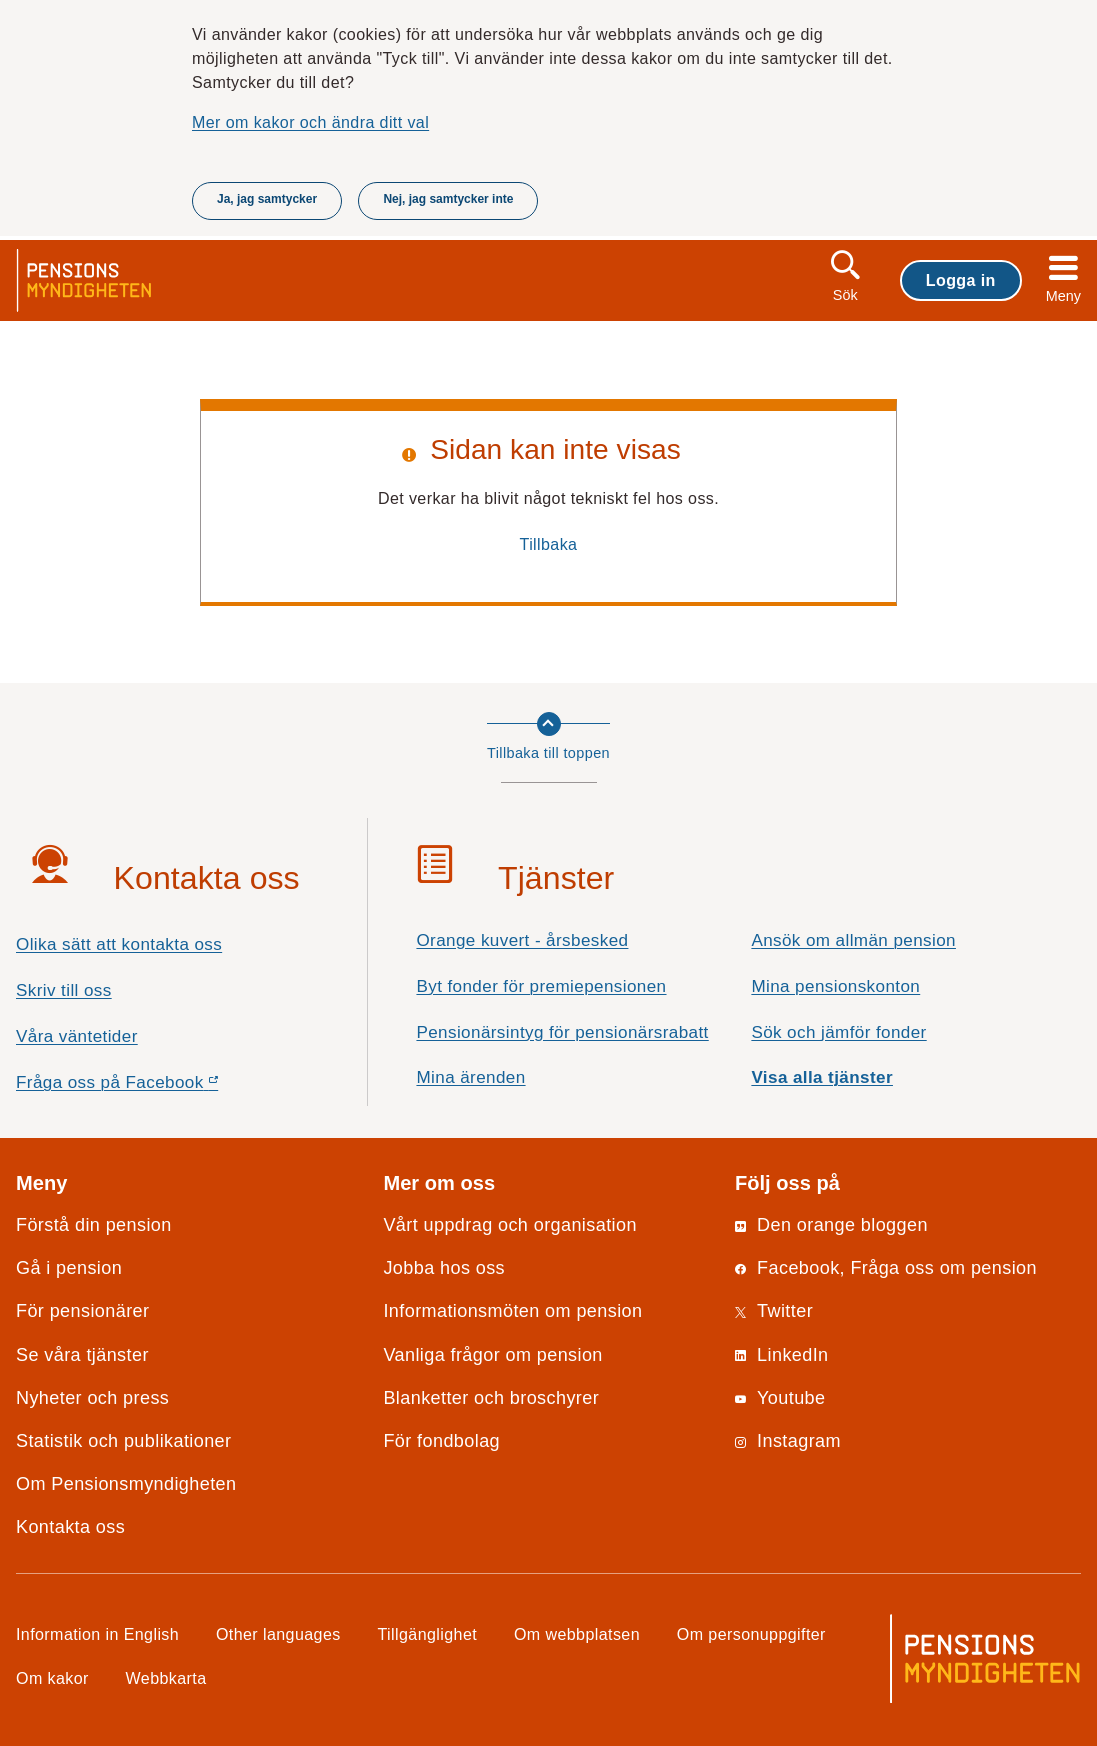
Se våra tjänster (82, 1355)
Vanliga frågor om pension (492, 1355)
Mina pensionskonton (835, 986)
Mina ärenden (470, 1077)
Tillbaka (549, 544)
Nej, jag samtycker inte (448, 199)
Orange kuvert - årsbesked (522, 940)
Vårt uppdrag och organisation (509, 1225)
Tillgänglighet (428, 1634)
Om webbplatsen (577, 1634)
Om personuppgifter (751, 1634)
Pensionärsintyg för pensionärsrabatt (562, 1032)
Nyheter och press (92, 1398)
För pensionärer (82, 1311)
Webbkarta (166, 1678)
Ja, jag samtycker (267, 199)
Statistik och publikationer (123, 1441)
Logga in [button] (961, 280)
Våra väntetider (77, 1036)
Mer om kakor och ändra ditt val (310, 122)
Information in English (97, 1634)
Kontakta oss (70, 1527)
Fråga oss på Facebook (152, 1087)
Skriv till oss (64, 990)
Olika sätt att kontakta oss (119, 944)
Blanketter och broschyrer (491, 1398)
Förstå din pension (94, 1225)
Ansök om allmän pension (853, 940)
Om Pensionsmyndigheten (126, 1484)
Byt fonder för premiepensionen (541, 986)
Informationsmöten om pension (512, 1311)
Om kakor (52, 1678)
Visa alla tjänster (822, 1077)
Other (278, 1634)
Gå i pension (69, 1268)
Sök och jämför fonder (838, 1032)
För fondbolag (441, 1441)
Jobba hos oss (444, 1268)
